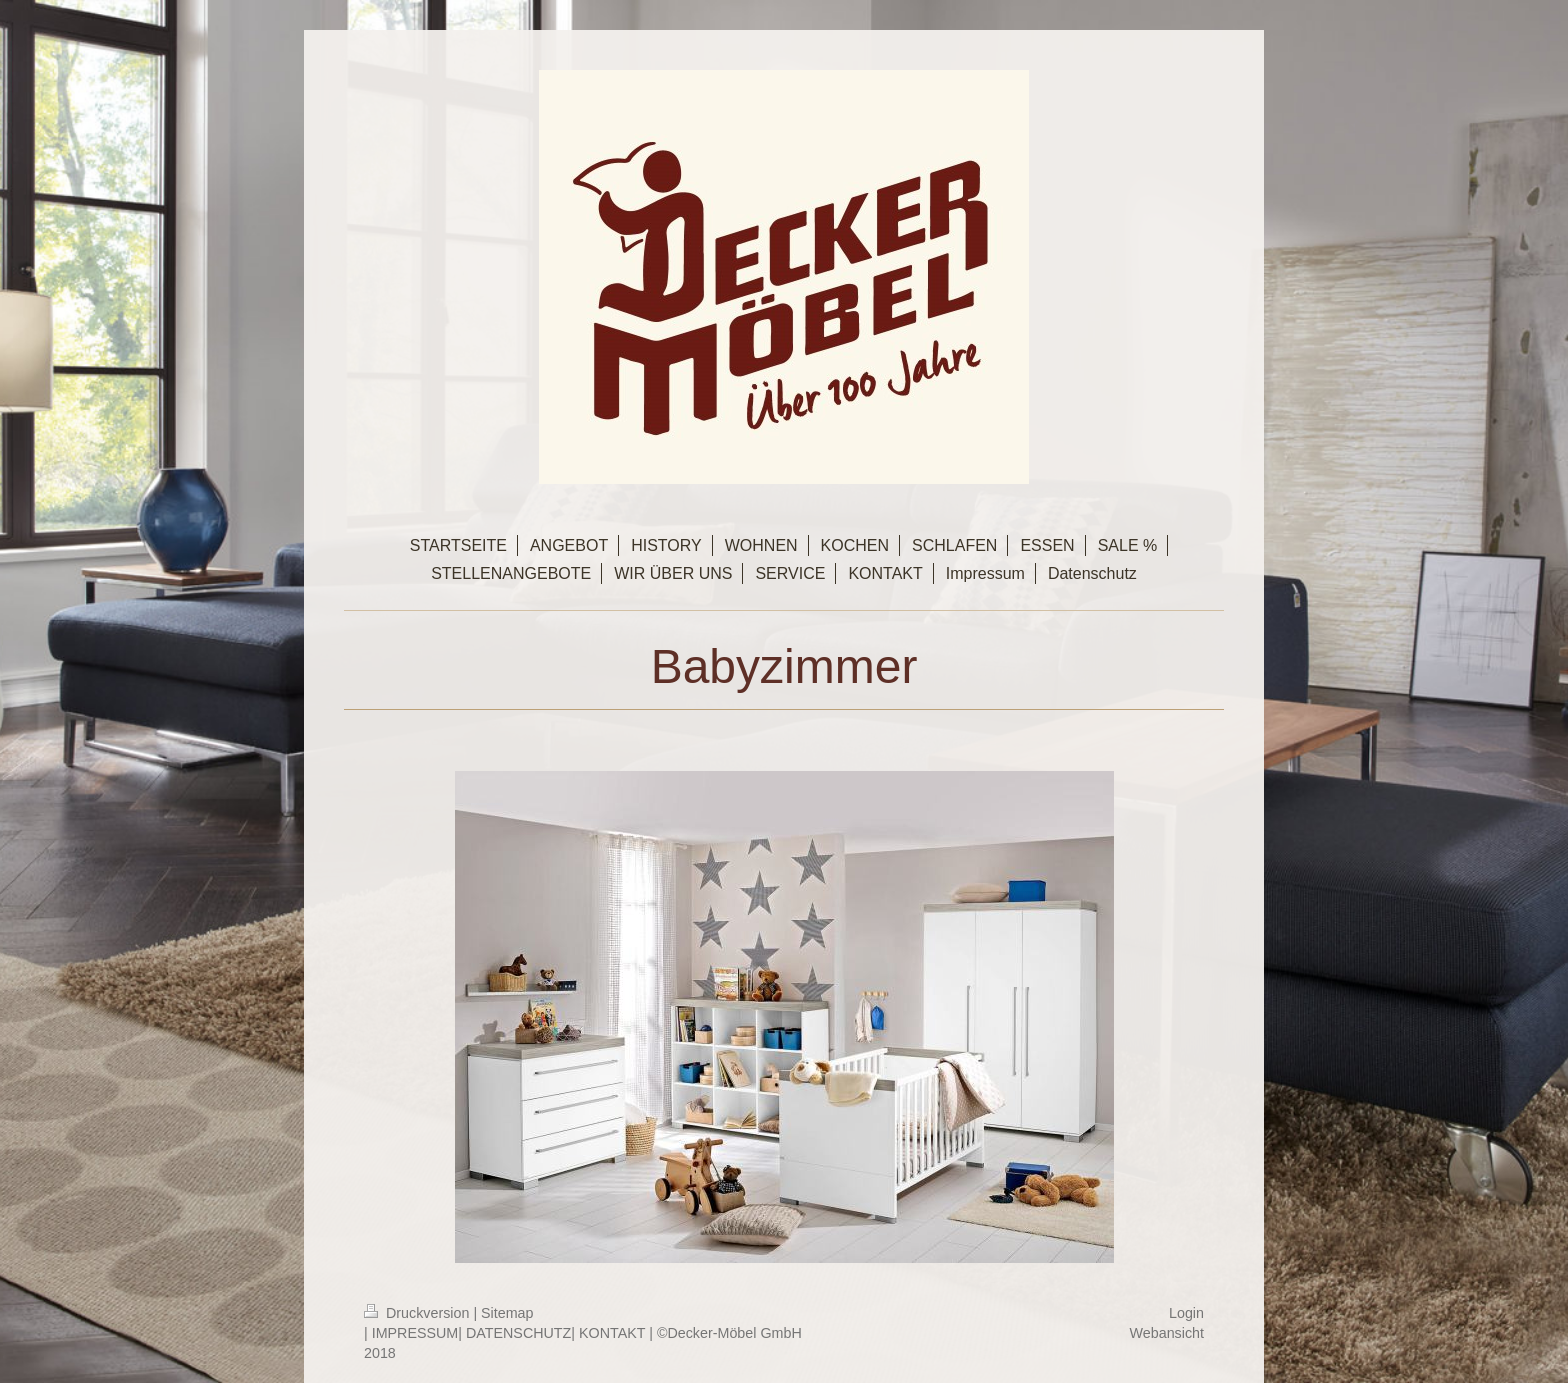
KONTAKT (612, 1333)
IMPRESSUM (415, 1333)
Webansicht (1167, 1333)
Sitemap (507, 1313)
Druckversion (418, 1313)
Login (1186, 1313)
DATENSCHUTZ (518, 1333)
